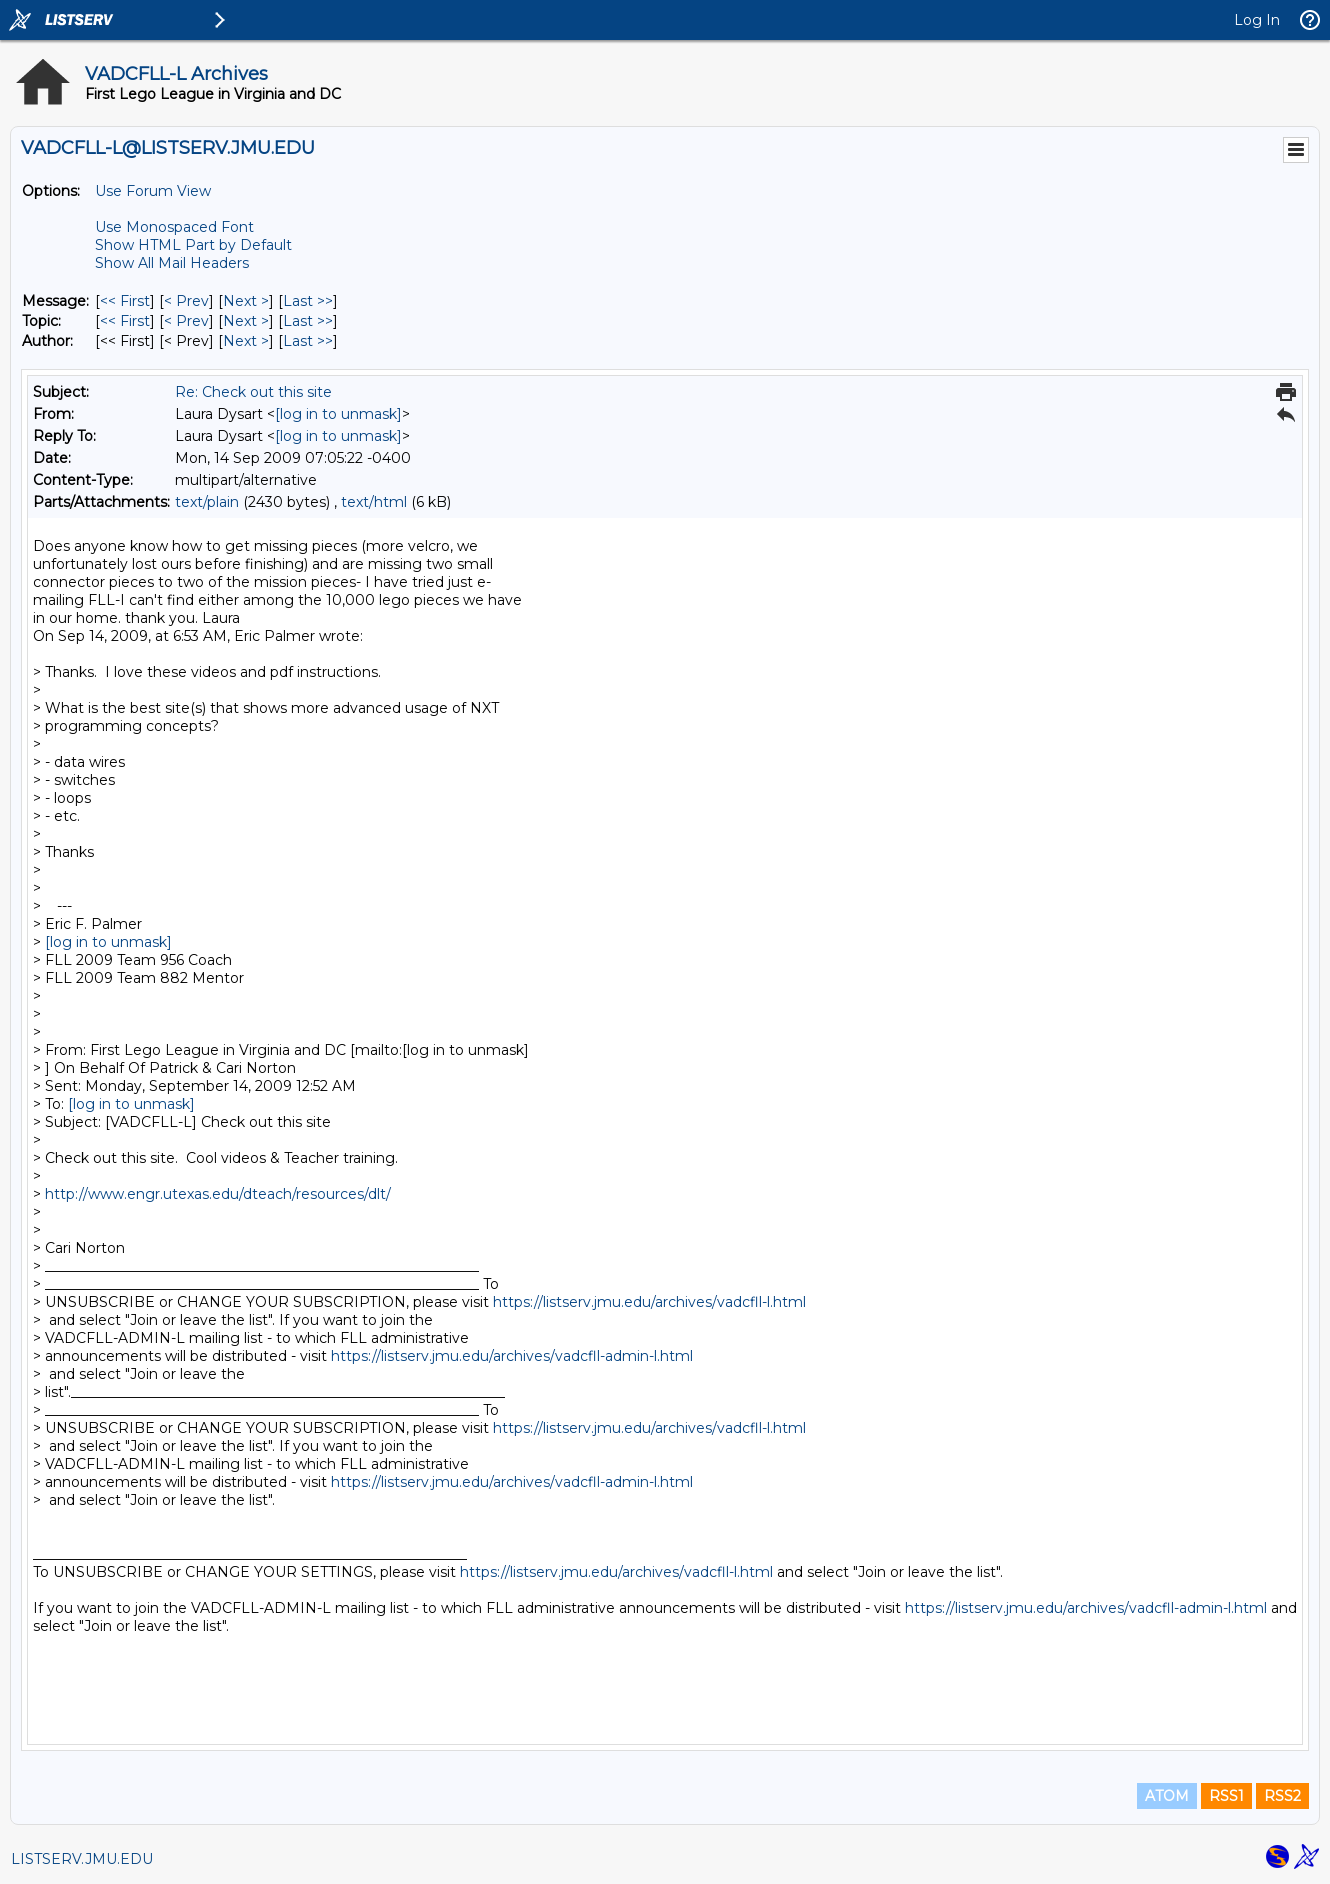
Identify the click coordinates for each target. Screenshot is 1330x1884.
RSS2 (1282, 1796)
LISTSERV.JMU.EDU (82, 1859)
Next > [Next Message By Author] (246, 341)
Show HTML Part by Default (193, 245)
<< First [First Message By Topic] (125, 321)
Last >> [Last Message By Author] (308, 341)
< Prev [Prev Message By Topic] (186, 321)
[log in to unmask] (338, 414)
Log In (1257, 20)
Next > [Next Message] (246, 301)
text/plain (207, 502)
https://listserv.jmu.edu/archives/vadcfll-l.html (649, 1302)
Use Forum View (153, 191)
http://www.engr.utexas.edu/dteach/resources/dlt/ (218, 1194)
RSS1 (1226, 1796)
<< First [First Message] (125, 301)
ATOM (1167, 1796)
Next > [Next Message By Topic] (246, 321)
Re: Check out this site (253, 392)
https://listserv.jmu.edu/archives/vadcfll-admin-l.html (512, 1356)
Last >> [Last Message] (308, 301)
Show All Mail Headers (172, 263)
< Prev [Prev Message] (186, 301)
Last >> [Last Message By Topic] (308, 321)
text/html (374, 502)
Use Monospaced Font (174, 227)
